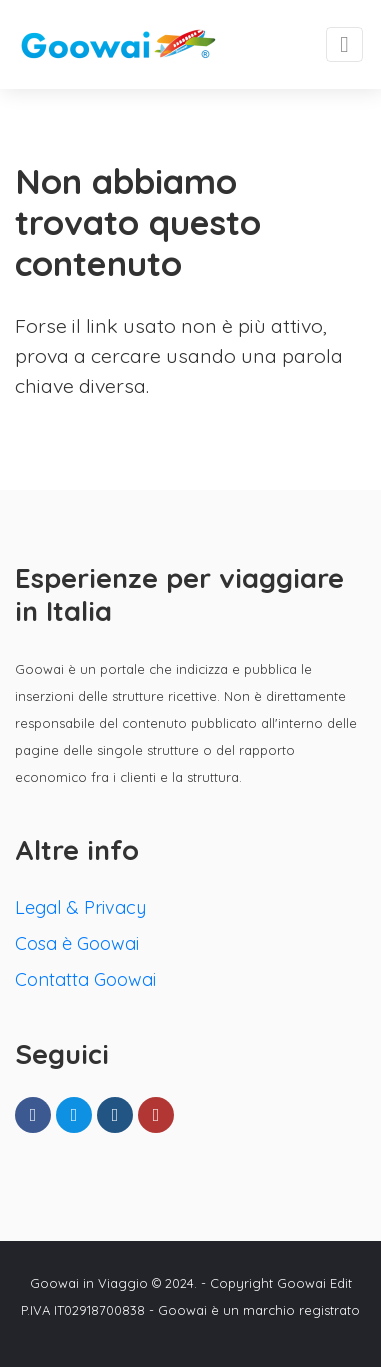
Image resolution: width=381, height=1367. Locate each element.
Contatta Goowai (85, 979)
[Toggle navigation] (344, 44)
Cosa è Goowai (77, 943)
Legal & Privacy (80, 907)
